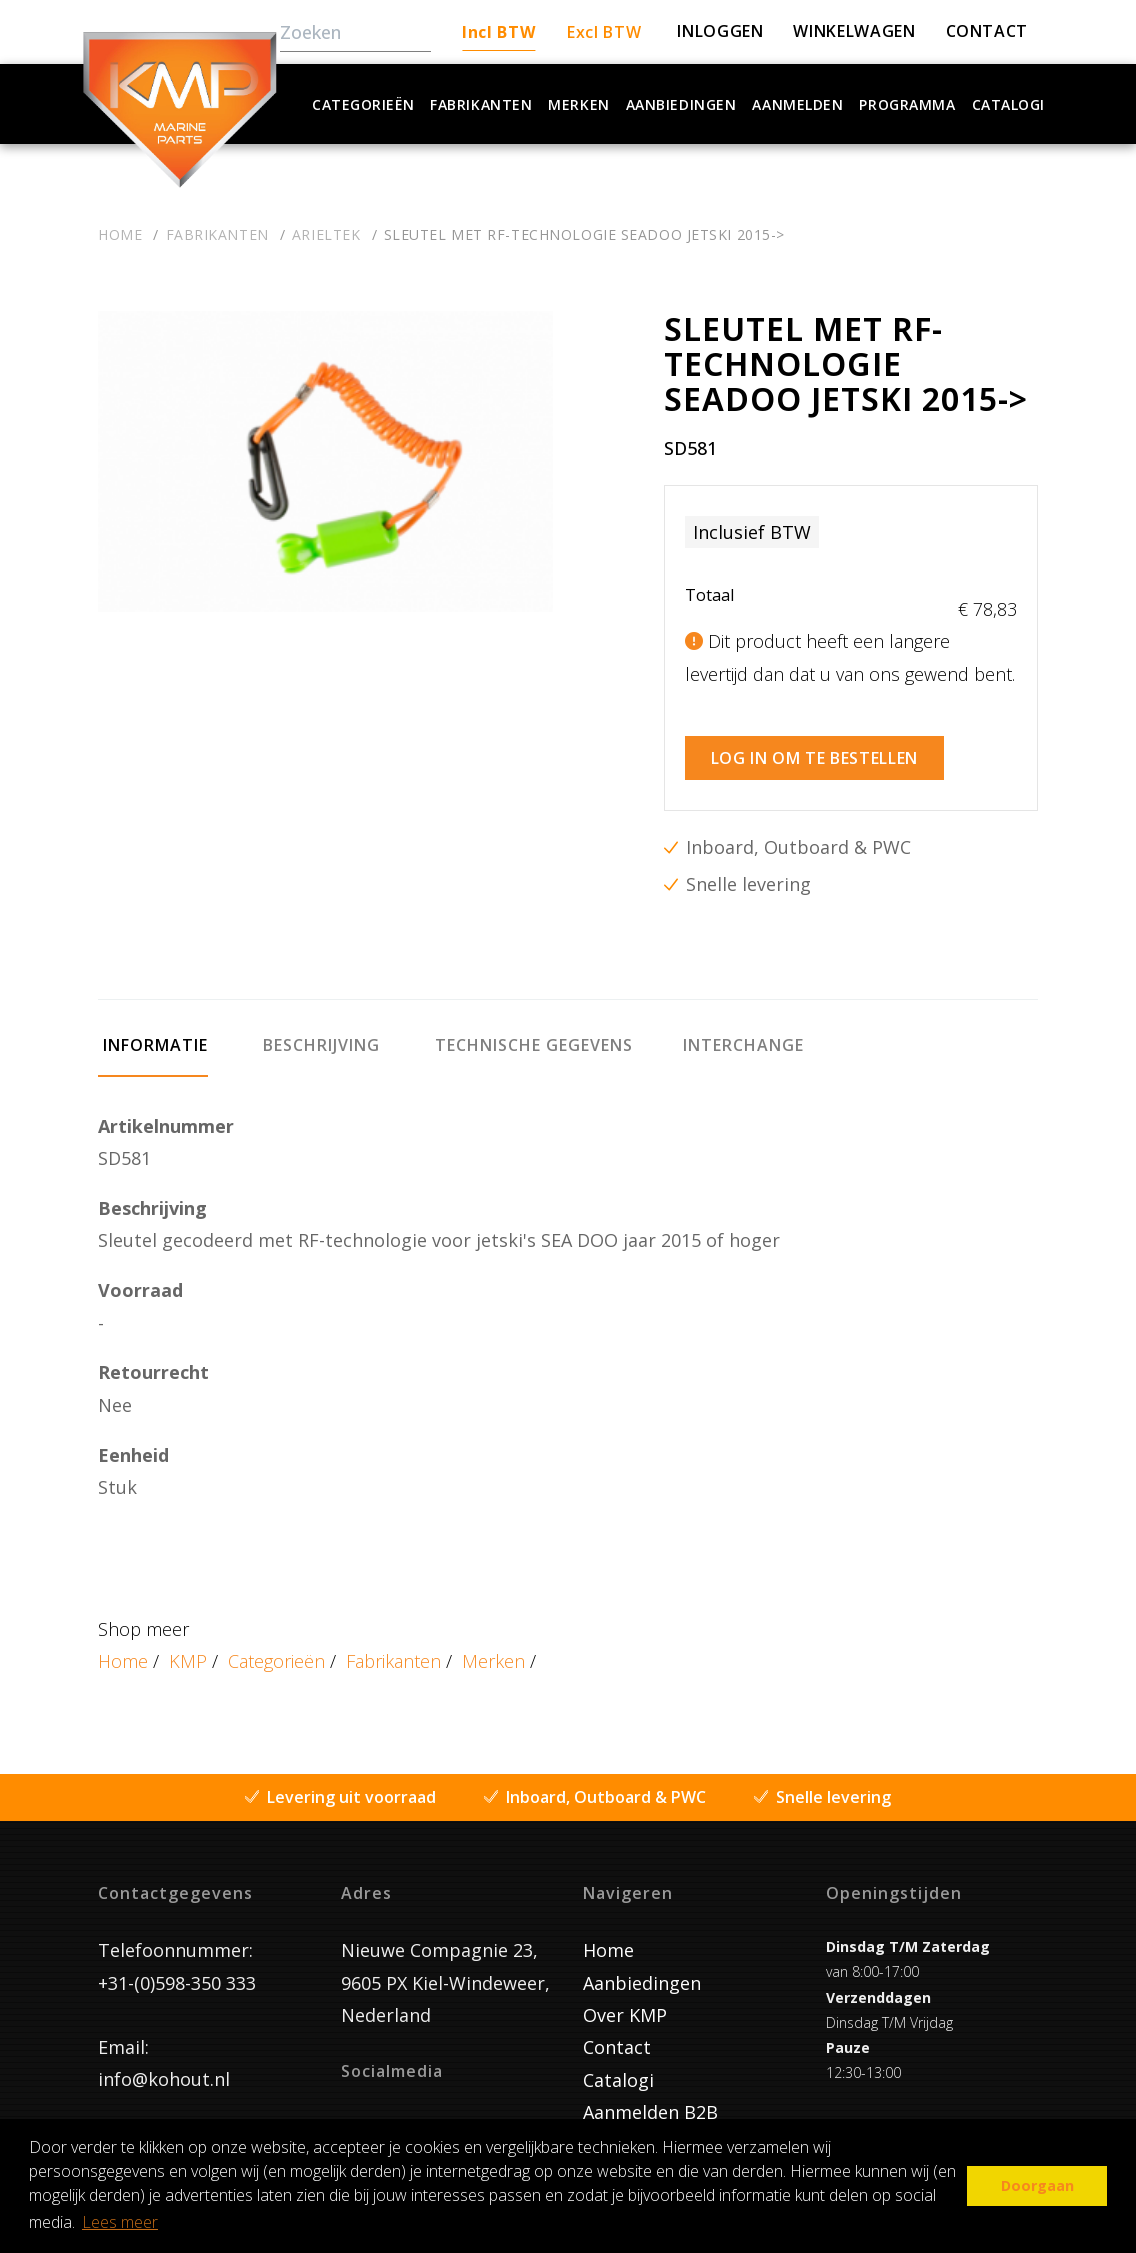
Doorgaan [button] (1037, 2185)
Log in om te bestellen (814, 748)
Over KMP (625, 2005)
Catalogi (1008, 104)
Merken (578, 104)
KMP (188, 1651)
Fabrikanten (481, 104)
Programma (907, 104)
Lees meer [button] (120, 2222)
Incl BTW (498, 32)
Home (123, 1651)
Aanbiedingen (681, 104)
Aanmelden (797, 104)
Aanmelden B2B (650, 2102)
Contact (617, 2037)
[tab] (153, 1044)
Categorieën (363, 104)
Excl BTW (604, 32)
